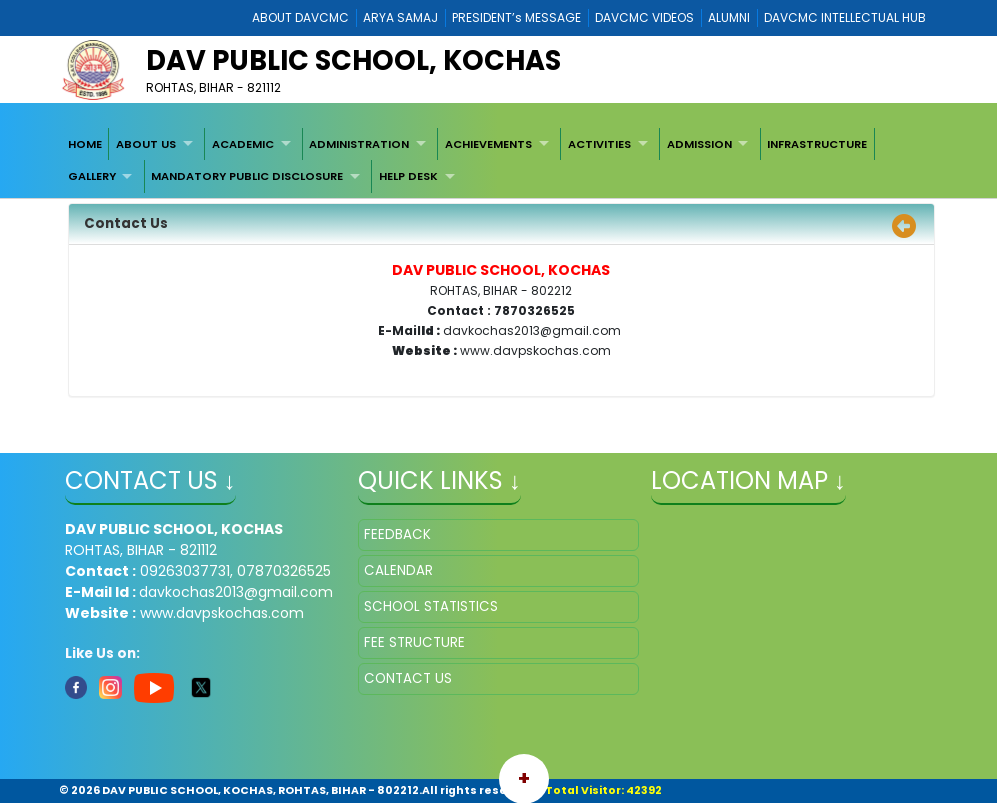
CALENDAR (398, 570)
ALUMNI (729, 17)
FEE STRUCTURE (414, 642)
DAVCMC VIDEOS (644, 17)
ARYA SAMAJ (400, 17)
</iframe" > (791, 619)
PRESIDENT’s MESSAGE (516, 17)
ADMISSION (699, 144)
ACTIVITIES (599, 144)
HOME (85, 144)
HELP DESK (408, 176)
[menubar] (498, 160)
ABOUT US (146, 144)
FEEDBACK (397, 534)
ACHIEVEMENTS (488, 144)
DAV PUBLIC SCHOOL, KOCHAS (353, 60)
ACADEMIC (243, 144)
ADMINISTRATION (359, 144)
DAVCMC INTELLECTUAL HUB (845, 17)
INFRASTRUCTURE (817, 144)
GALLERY (92, 176)
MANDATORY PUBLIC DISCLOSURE (247, 176)
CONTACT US (408, 678)
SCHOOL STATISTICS (431, 606)
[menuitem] (85, 144)
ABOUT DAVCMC (300, 17)
